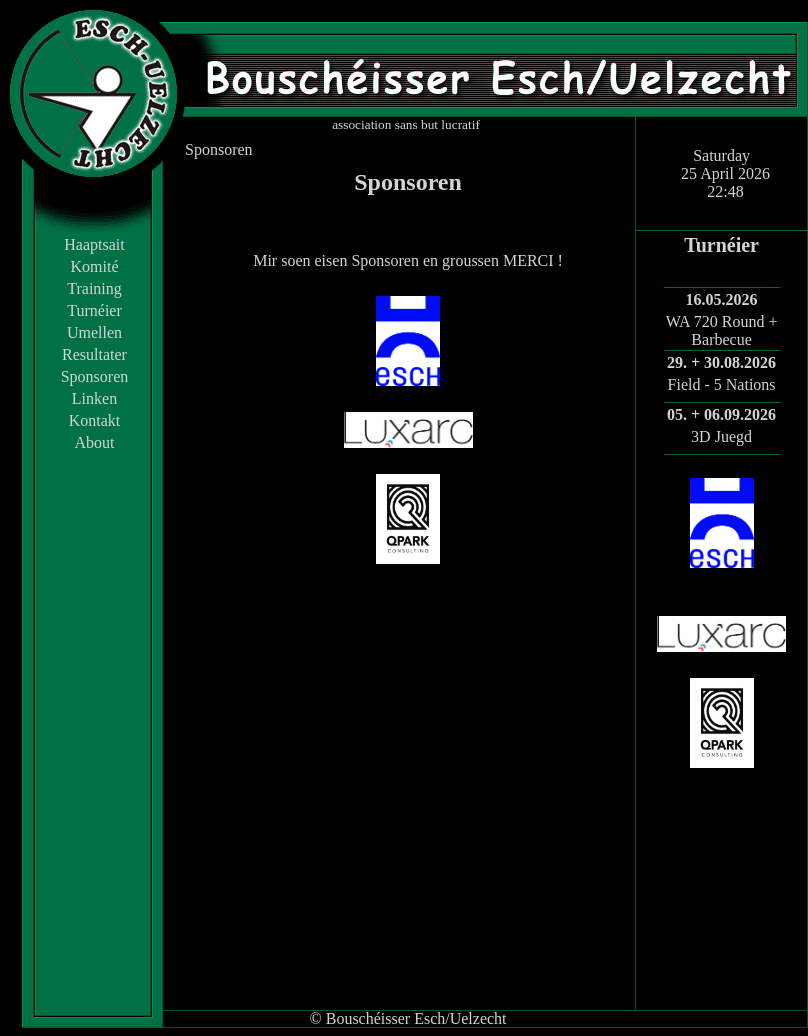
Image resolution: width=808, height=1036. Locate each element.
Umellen (94, 332)
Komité (95, 266)
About (95, 442)
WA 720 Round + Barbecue (722, 330)
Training (94, 288)
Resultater (94, 354)
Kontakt (95, 420)
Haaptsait (94, 244)
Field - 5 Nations (722, 384)
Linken (94, 398)
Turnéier (94, 310)
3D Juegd (721, 436)
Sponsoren (95, 376)
